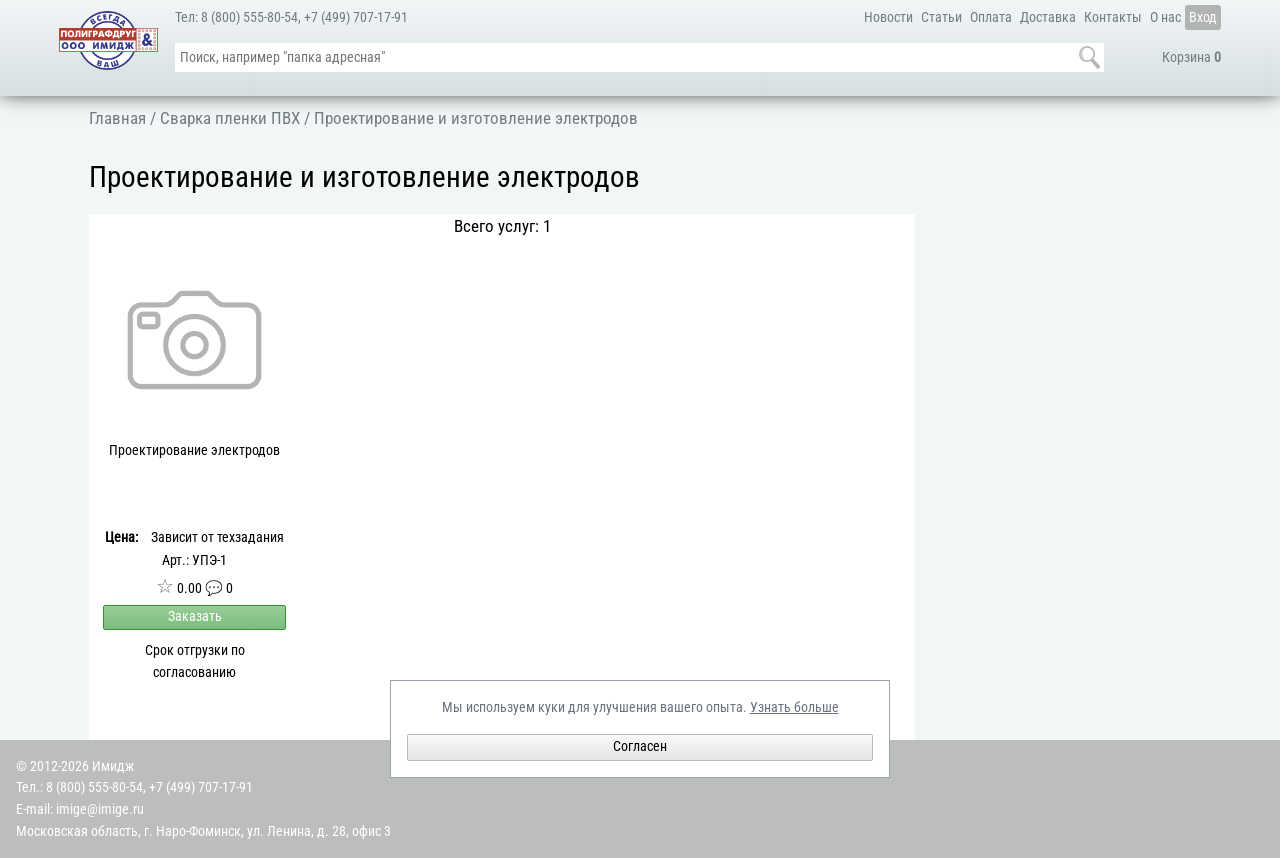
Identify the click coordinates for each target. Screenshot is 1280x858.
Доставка (1048, 17)
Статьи (941, 17)
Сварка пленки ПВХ (230, 118)
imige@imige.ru (100, 809)
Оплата (991, 17)
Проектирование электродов (194, 450)
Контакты (1113, 17)
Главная (117, 118)
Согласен (640, 746)
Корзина (1191, 57)
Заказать (195, 616)
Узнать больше (794, 707)
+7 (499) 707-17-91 (356, 17)
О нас (1165, 17)
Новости (888, 17)
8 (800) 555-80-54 (249, 17)
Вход (1203, 17)
